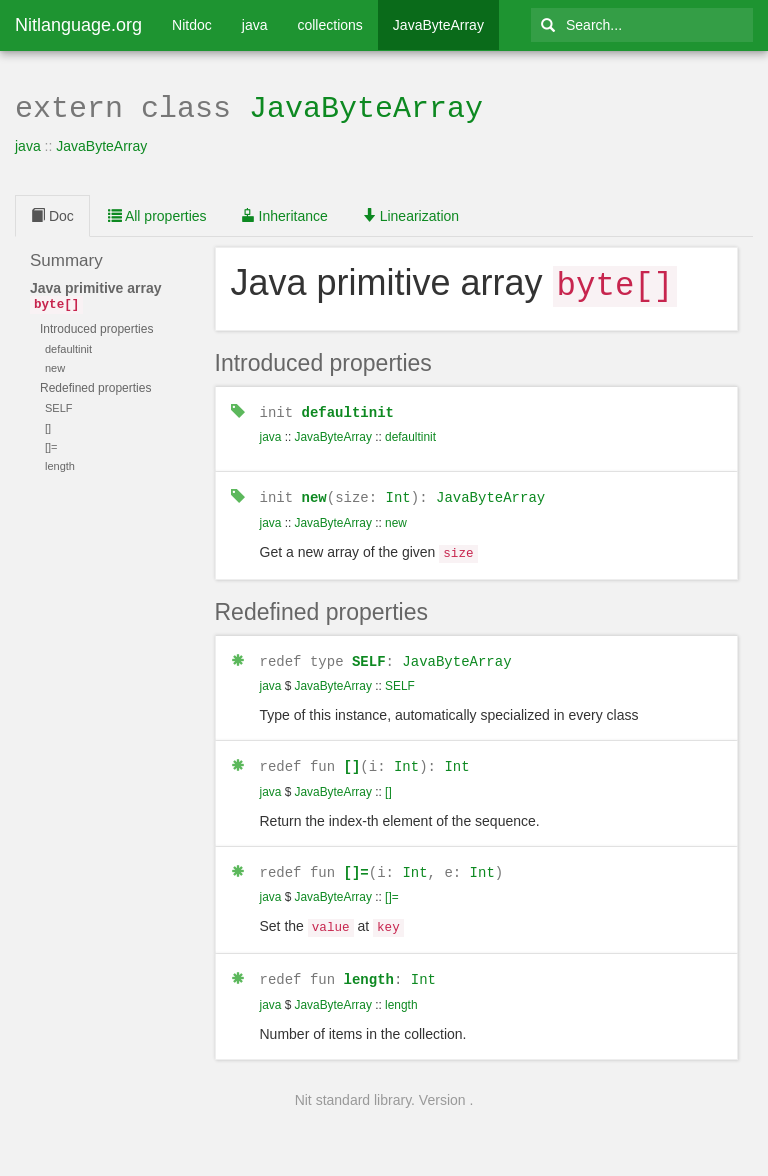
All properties (157, 214)
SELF (369, 652)
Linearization (410, 214)
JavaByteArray (438, 25)
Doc (52, 214)
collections (329, 25)
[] (352, 756)
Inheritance (284, 214)
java (255, 25)
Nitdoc (192, 25)
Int (398, 491)
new (314, 491)
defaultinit (348, 407)
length (369, 965)
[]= (356, 861)
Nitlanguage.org (78, 25)
